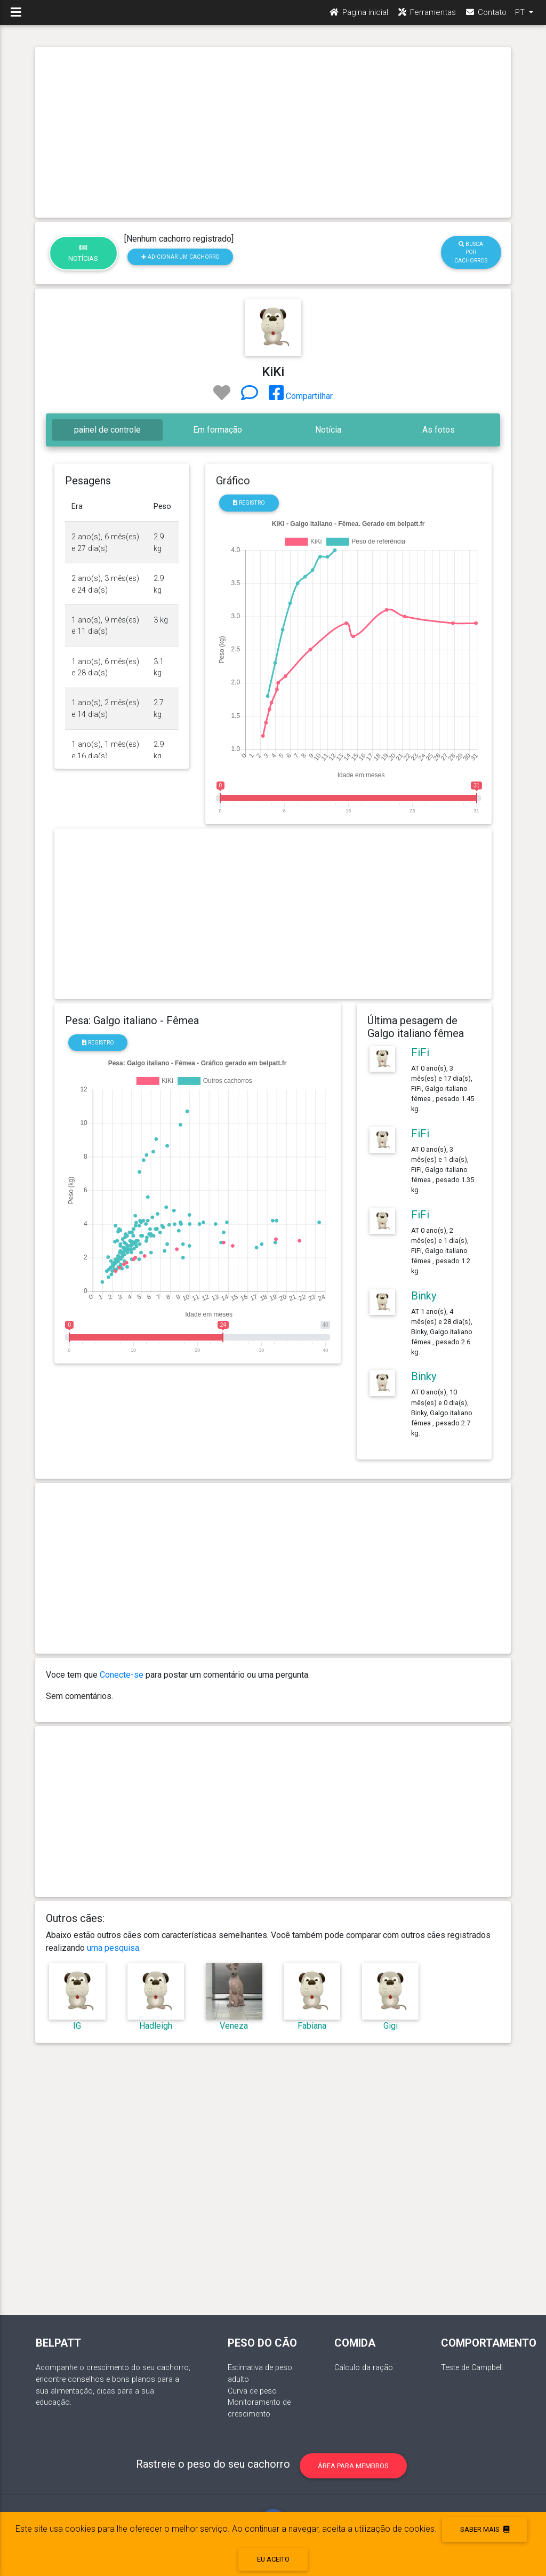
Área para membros (353, 2466)
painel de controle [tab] (107, 430)
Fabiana (312, 2026)
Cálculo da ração (363, 2367)
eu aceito (273, 2559)
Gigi (390, 2026)
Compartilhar (301, 396)
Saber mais (484, 2529)
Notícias (83, 253)
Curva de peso (252, 2391)
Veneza (234, 2026)
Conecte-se (121, 1675)
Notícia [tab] (328, 430)
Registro (249, 502)
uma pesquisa (113, 1948)
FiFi (420, 1052)
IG (77, 2026)
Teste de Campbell (472, 2367)
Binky (423, 1295)
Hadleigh (155, 2026)
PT (521, 16)
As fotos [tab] (438, 430)
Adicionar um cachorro (180, 256)
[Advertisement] (273, 132)
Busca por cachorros (470, 252)
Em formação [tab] (217, 430)
